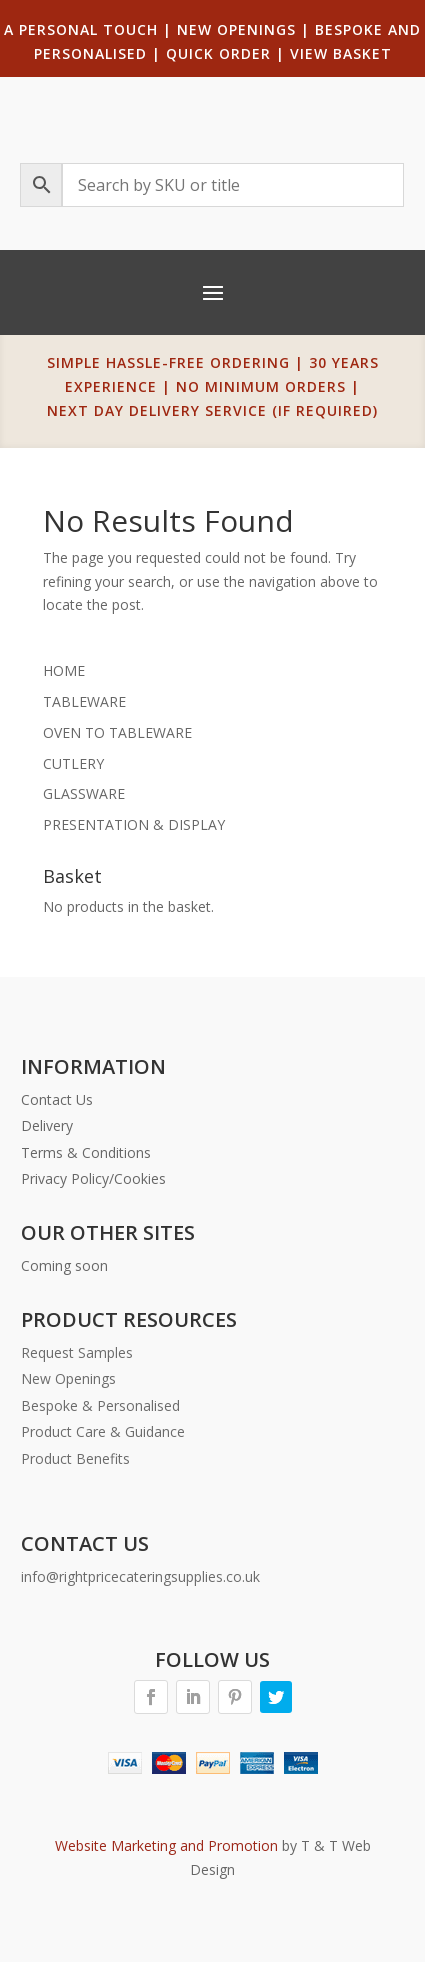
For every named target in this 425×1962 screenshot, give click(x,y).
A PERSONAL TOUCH (81, 29)
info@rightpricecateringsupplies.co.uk (140, 1576)
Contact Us (57, 1099)
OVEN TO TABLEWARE (117, 732)
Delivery (47, 1125)
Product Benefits (75, 1458)
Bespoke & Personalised (100, 1405)
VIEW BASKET (341, 53)
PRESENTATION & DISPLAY (134, 824)
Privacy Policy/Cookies (93, 1178)
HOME (64, 670)
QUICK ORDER (218, 53)
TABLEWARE (84, 701)
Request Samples (77, 1352)
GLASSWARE (84, 793)
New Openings (68, 1378)
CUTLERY (73, 763)
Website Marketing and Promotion (166, 1845)
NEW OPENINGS (236, 29)
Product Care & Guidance (103, 1431)
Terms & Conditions (86, 1152)
